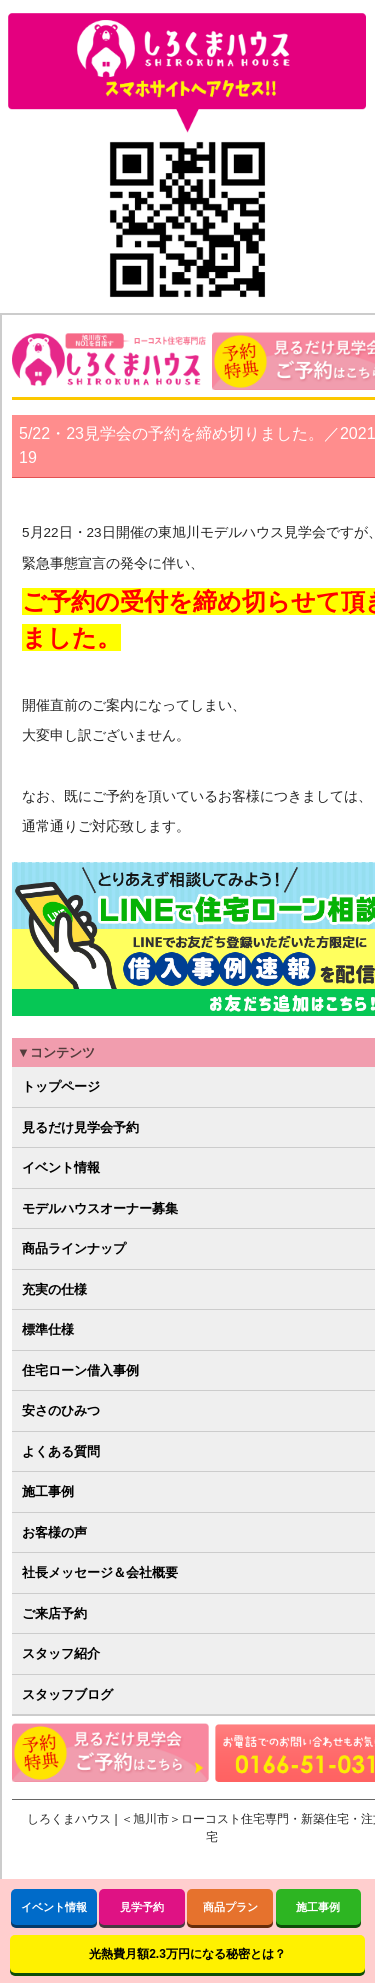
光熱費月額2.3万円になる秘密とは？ (187, 1954)
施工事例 (318, 1907)
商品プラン (230, 1907)
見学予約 (142, 1907)
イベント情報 (54, 1907)
